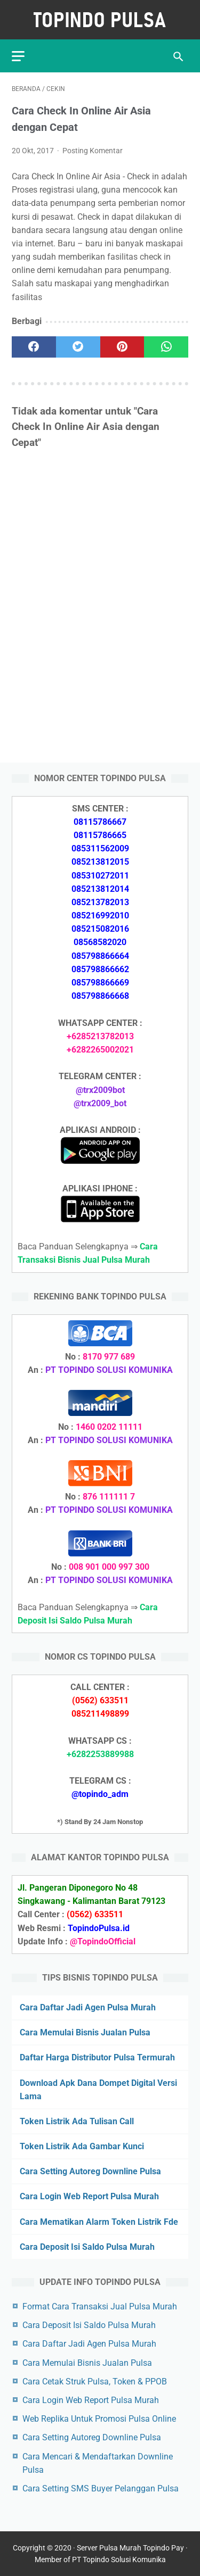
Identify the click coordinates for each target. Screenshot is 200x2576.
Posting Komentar (92, 150)
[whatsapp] (166, 347)
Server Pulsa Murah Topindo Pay (130, 2548)
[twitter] (78, 347)
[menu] (18, 56)
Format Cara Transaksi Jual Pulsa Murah (99, 2306)
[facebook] (34, 347)
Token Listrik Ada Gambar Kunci (82, 2146)
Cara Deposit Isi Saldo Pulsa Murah (87, 2247)
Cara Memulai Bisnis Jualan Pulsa (85, 2032)
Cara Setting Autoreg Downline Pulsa (90, 2171)
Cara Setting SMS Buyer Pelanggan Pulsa (100, 2488)
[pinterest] (122, 347)
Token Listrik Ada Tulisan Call (77, 2121)
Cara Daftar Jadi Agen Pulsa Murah (88, 2007)
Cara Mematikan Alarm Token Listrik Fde (99, 2222)
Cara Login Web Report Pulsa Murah (89, 2196)
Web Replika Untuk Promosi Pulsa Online (99, 2419)
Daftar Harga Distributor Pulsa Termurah (97, 2057)
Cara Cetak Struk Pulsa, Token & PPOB (94, 2381)
